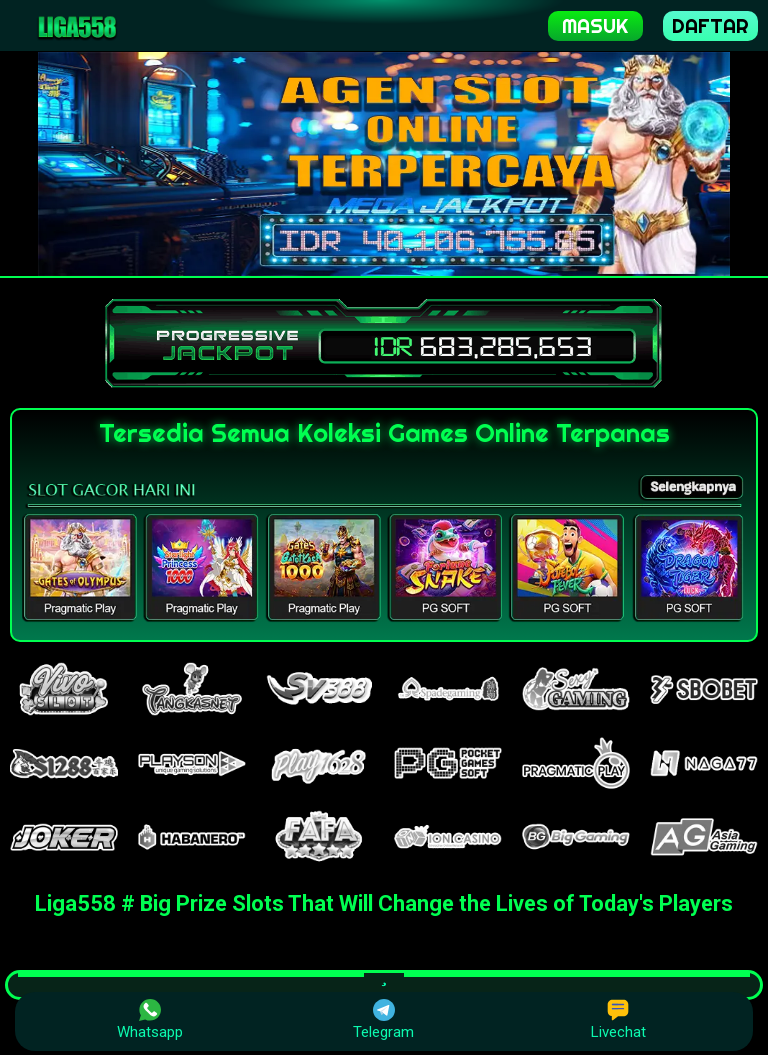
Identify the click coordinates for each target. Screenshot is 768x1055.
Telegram (383, 1020)
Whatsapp (150, 1020)
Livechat (618, 1020)
